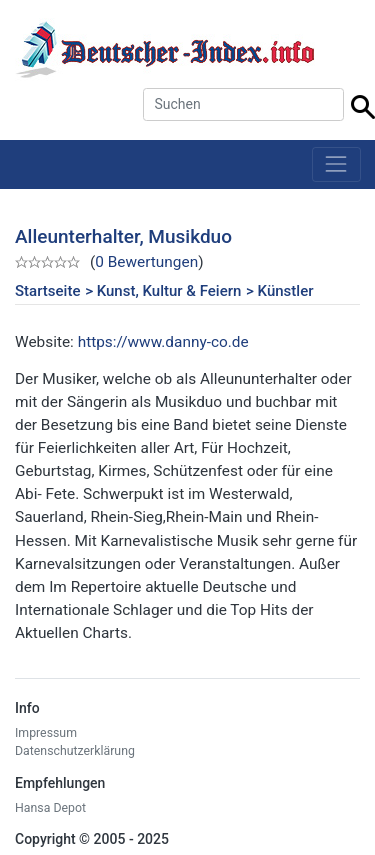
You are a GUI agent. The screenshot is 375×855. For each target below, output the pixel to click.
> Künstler (279, 291)
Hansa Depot (50, 808)
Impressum (46, 733)
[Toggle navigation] (336, 164)
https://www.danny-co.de (163, 342)
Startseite (47, 291)
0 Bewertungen (146, 262)
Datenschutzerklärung (75, 751)
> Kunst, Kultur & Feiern (163, 291)
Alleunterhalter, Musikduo (123, 236)
